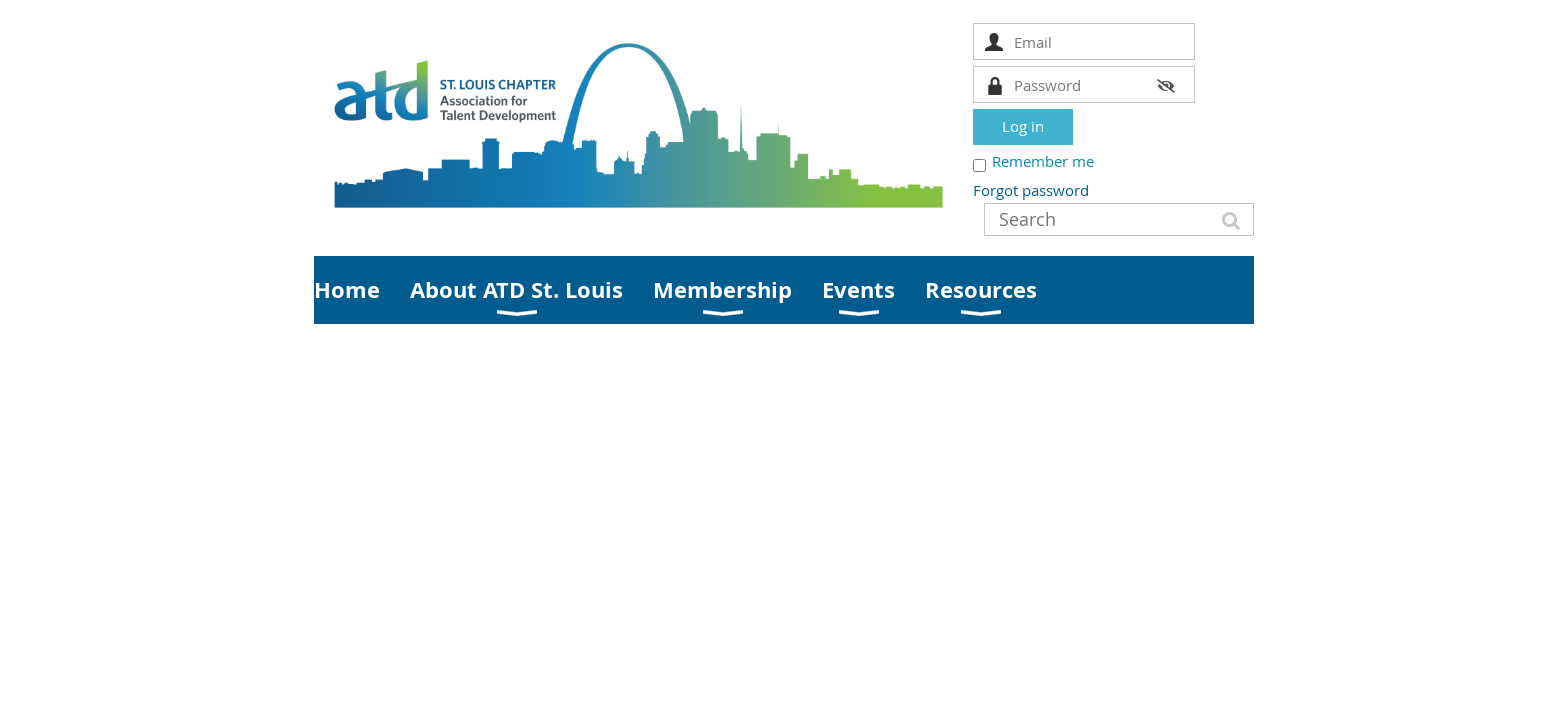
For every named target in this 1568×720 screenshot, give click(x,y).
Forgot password (1031, 190)
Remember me (1043, 161)
